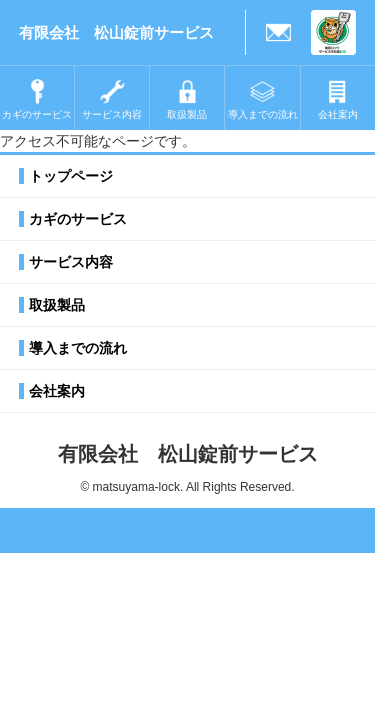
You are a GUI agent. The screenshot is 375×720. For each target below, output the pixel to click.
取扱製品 (57, 305)
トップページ (71, 176)
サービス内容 (71, 262)
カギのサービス (78, 219)
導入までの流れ (78, 348)
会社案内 (57, 391)
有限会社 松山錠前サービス (116, 32)
